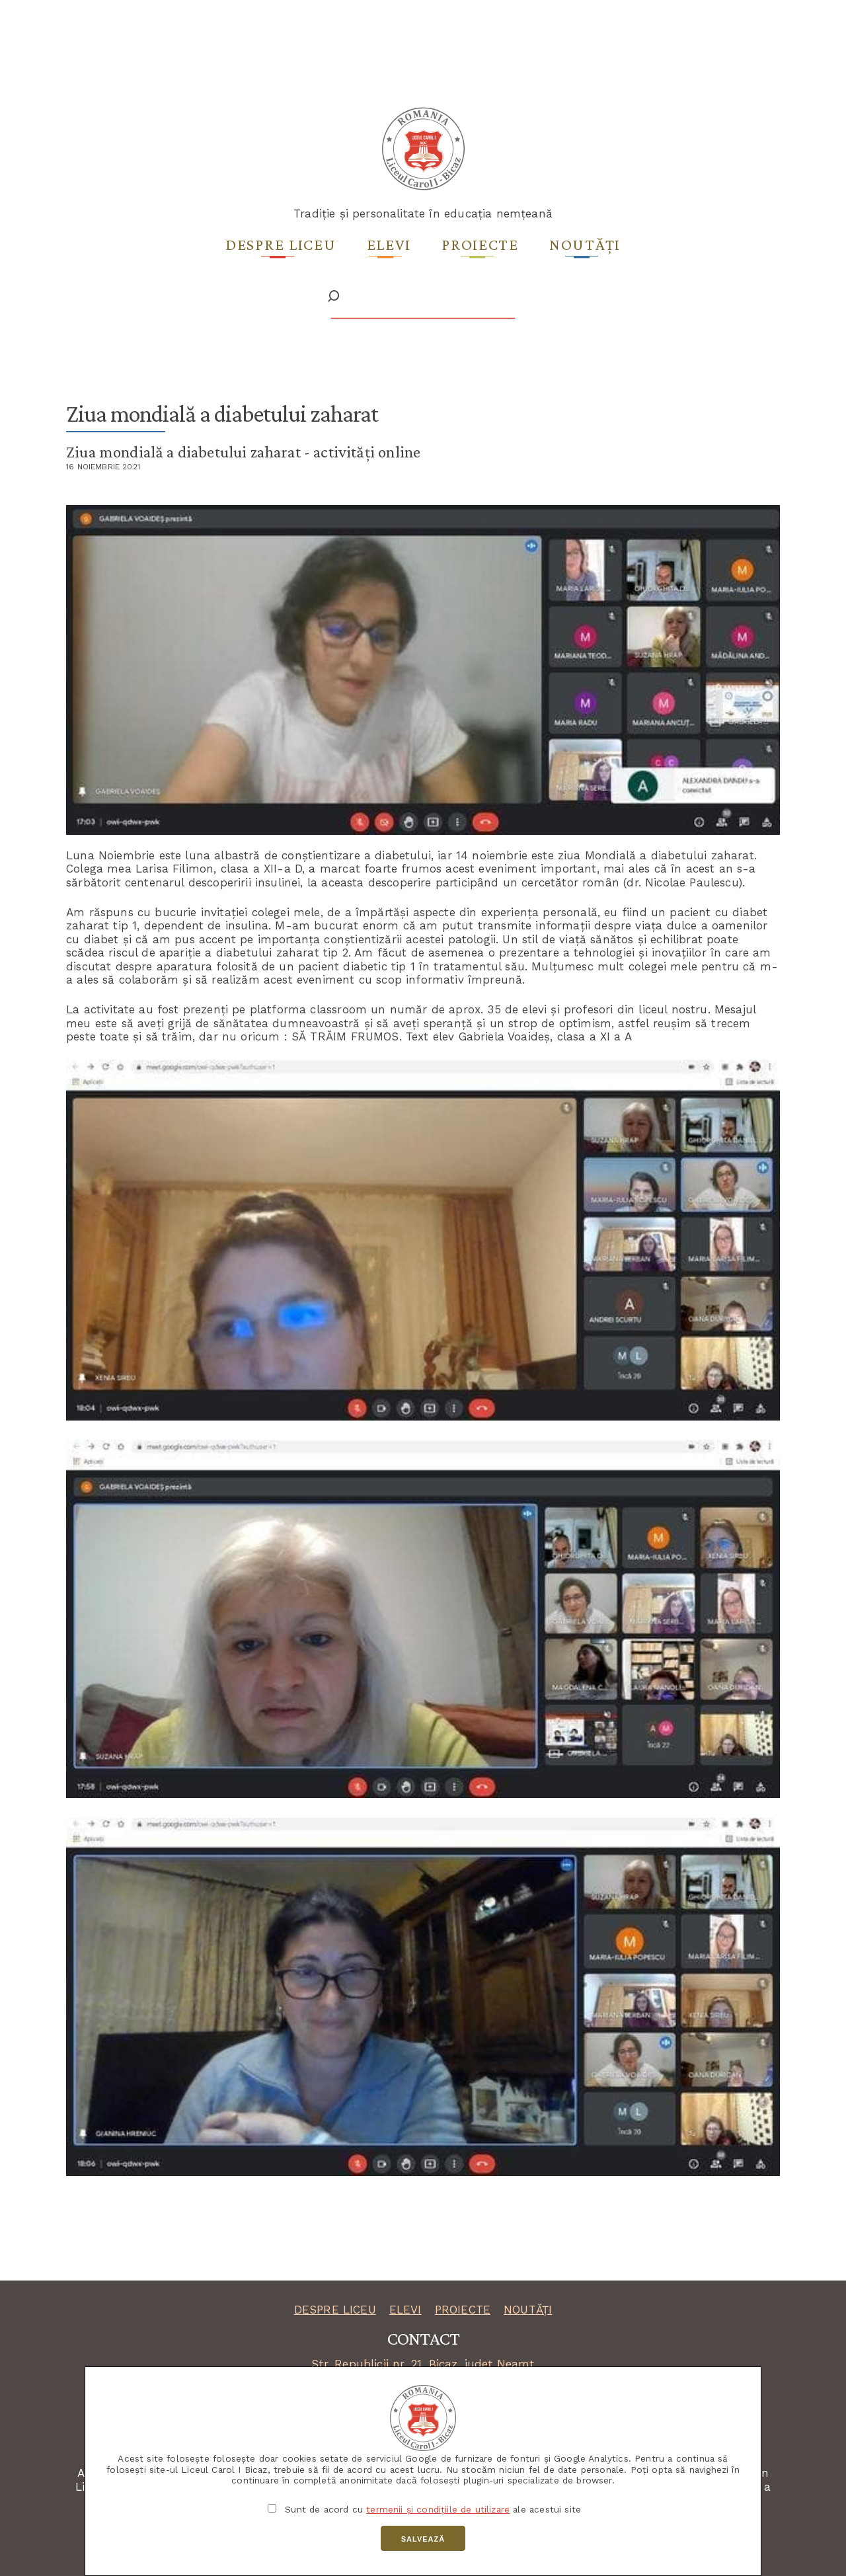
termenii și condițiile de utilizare (438, 2509)
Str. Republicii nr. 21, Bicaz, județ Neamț (422, 2363)
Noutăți (585, 244)
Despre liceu (280, 244)
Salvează (423, 2539)
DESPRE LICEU (335, 2309)
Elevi (389, 244)
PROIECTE (462, 2309)
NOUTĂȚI (528, 2309)
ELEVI (405, 2309)
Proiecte (480, 244)
